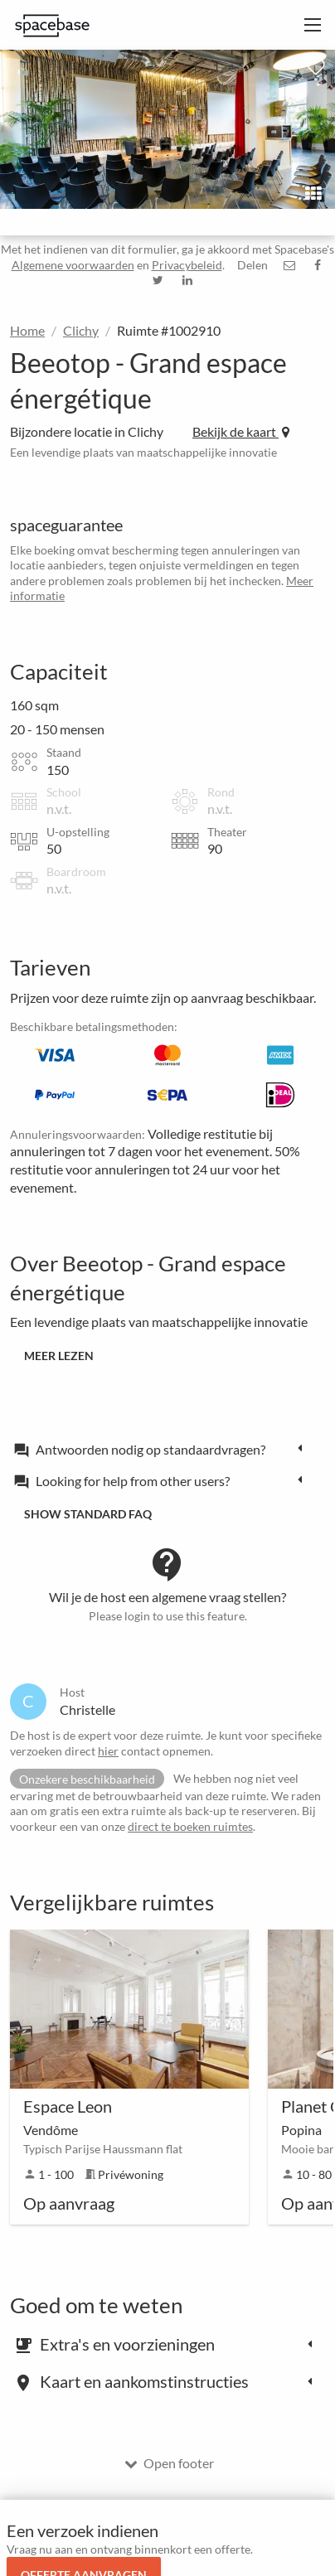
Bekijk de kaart (240, 431)
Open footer (169, 2463)
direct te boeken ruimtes (190, 1826)
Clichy (81, 330)
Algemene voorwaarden (73, 265)
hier (108, 1751)
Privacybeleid (187, 265)
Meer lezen (59, 1356)
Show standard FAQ (88, 1514)
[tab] (162, 1449)
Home (27, 330)
